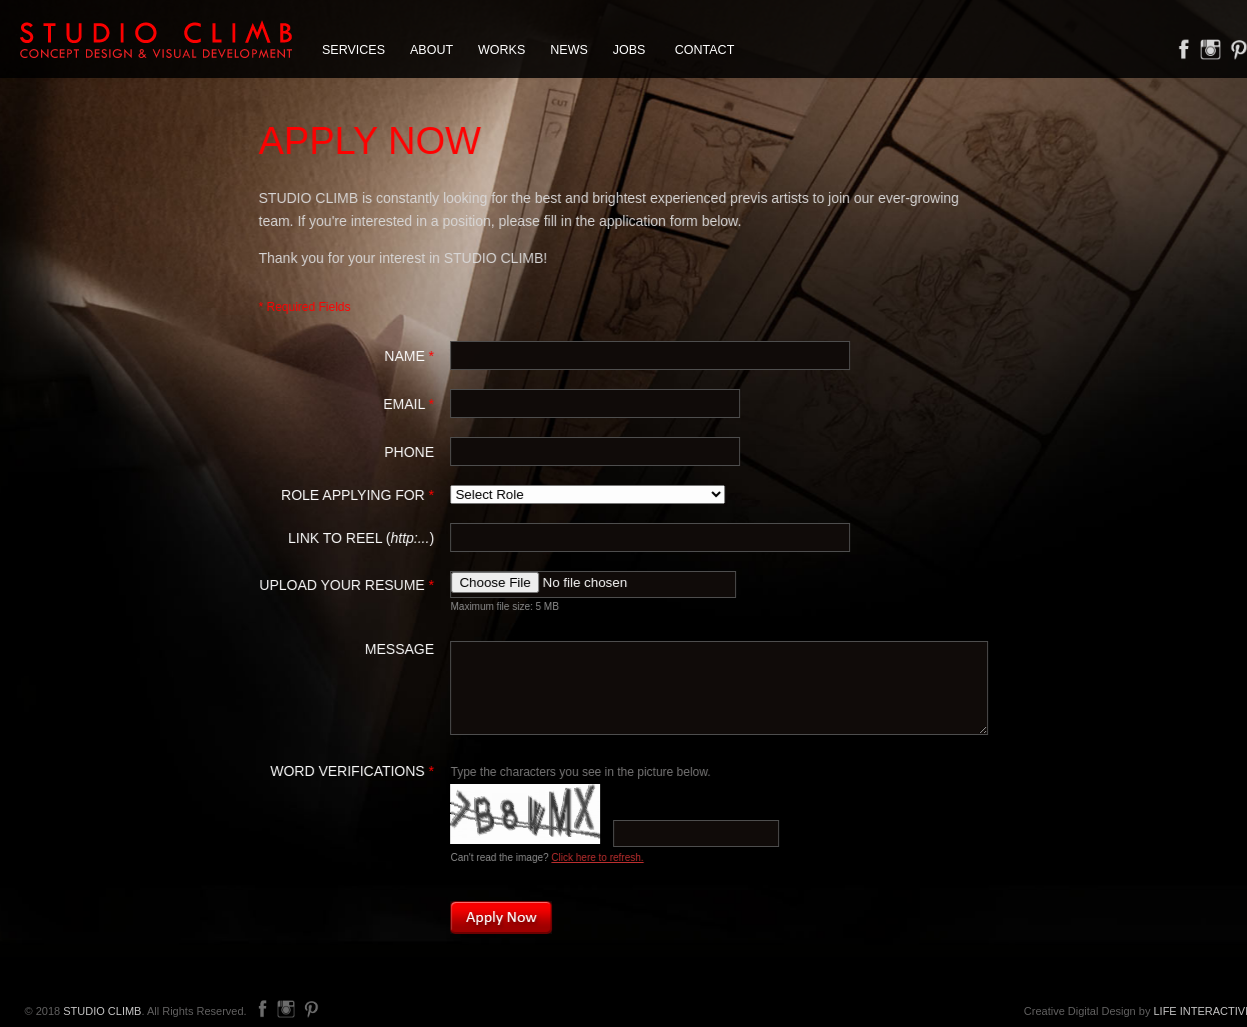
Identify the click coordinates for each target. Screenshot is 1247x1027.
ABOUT (431, 50)
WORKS (501, 50)
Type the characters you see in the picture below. (581, 772)
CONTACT (705, 50)
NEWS (569, 50)
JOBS (629, 50)
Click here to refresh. (598, 857)
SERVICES (353, 50)
